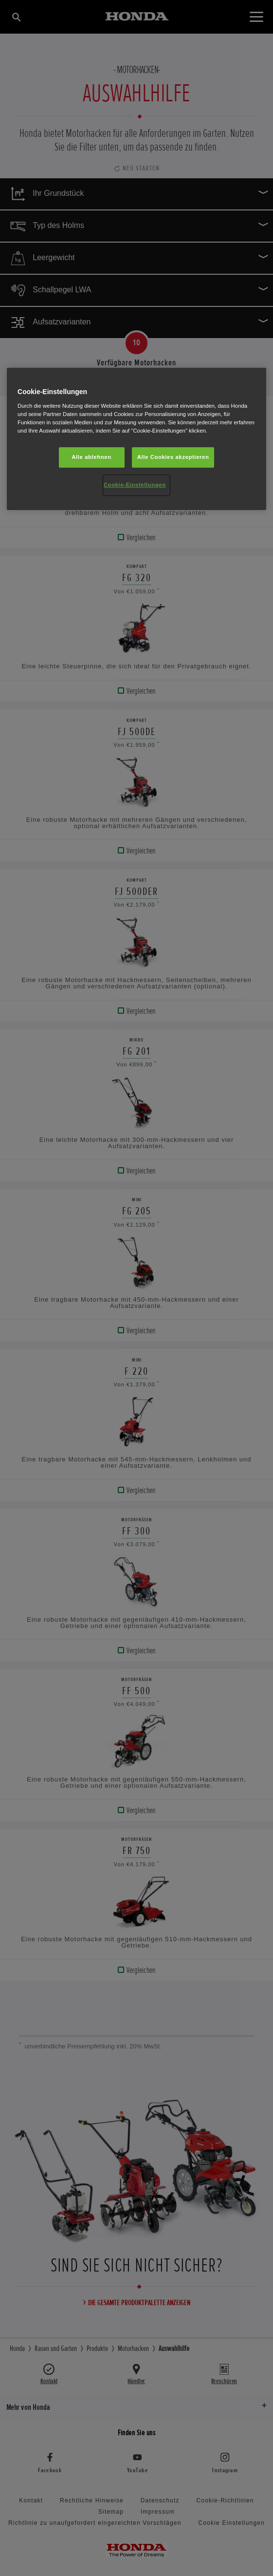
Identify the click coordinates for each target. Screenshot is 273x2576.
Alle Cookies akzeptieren (173, 457)
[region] (136, 439)
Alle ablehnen (91, 457)
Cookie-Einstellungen (135, 485)
